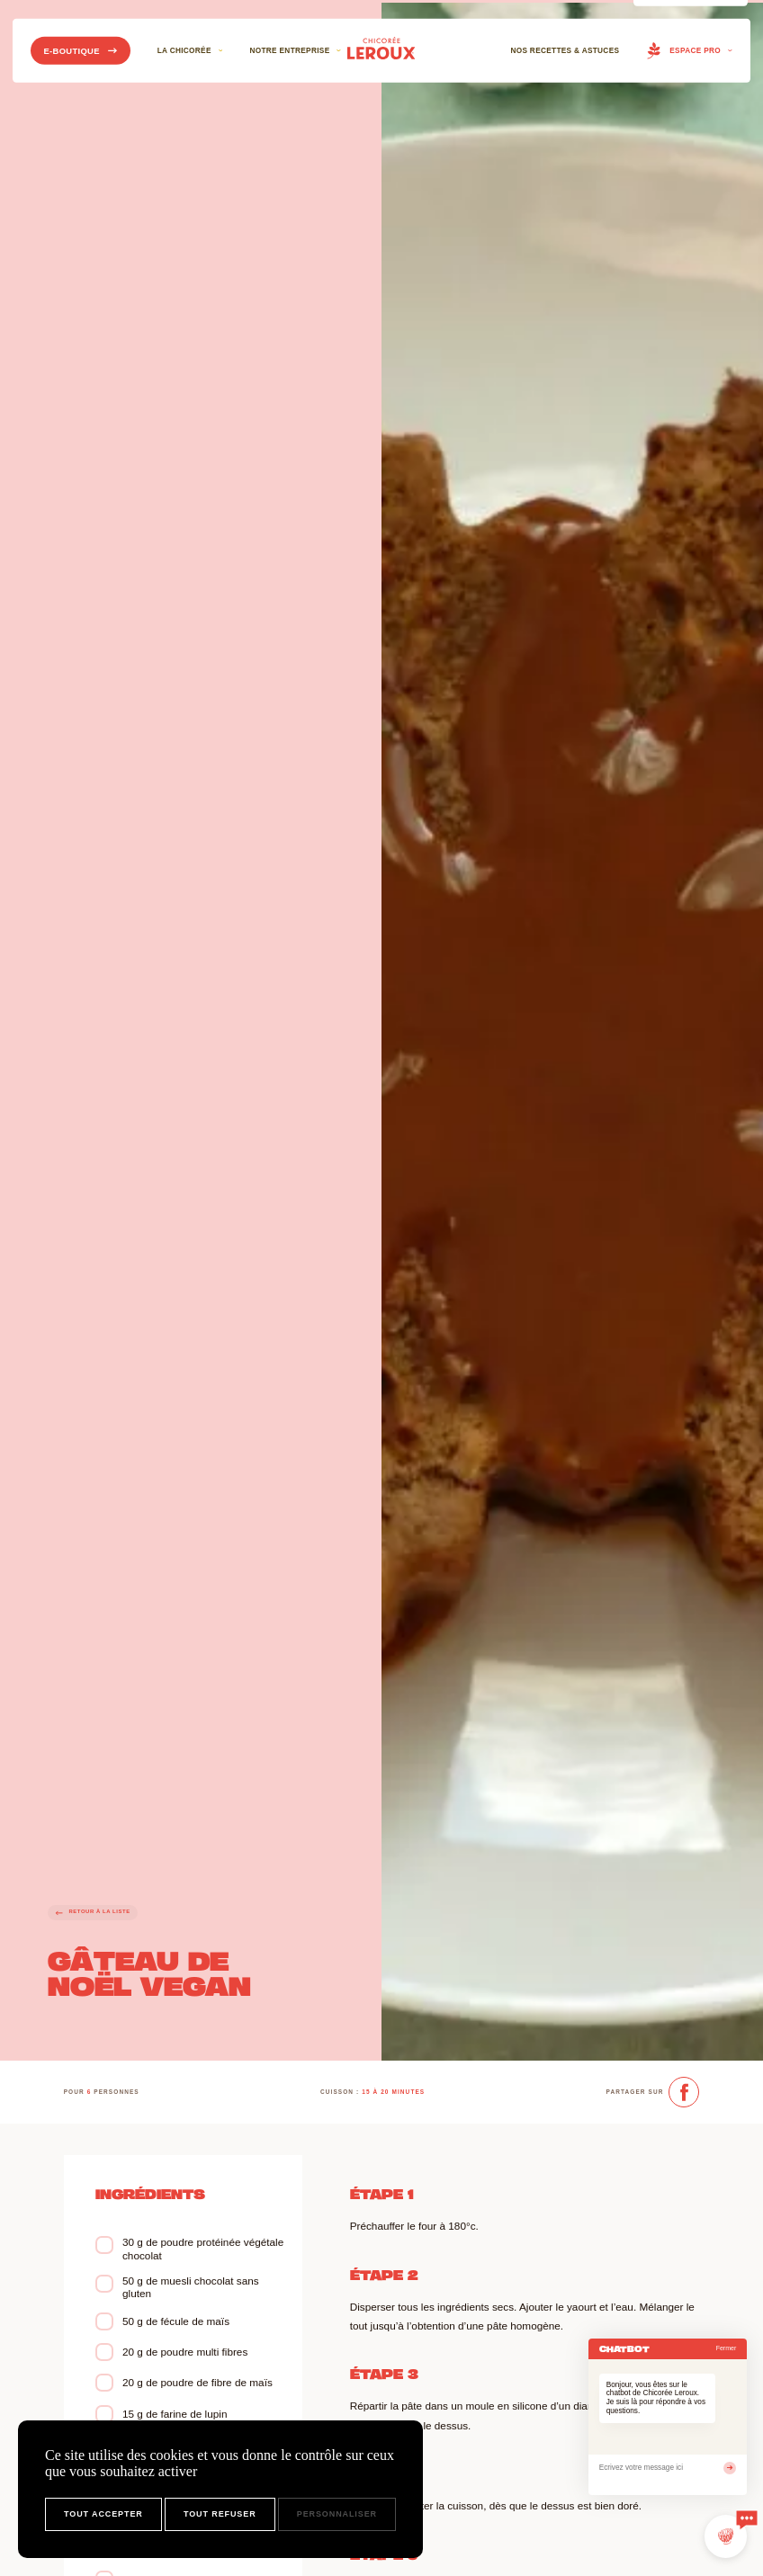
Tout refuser (220, 2513)
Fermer (726, 2348)
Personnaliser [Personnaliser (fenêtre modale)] (337, 2513)
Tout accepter (103, 2513)
